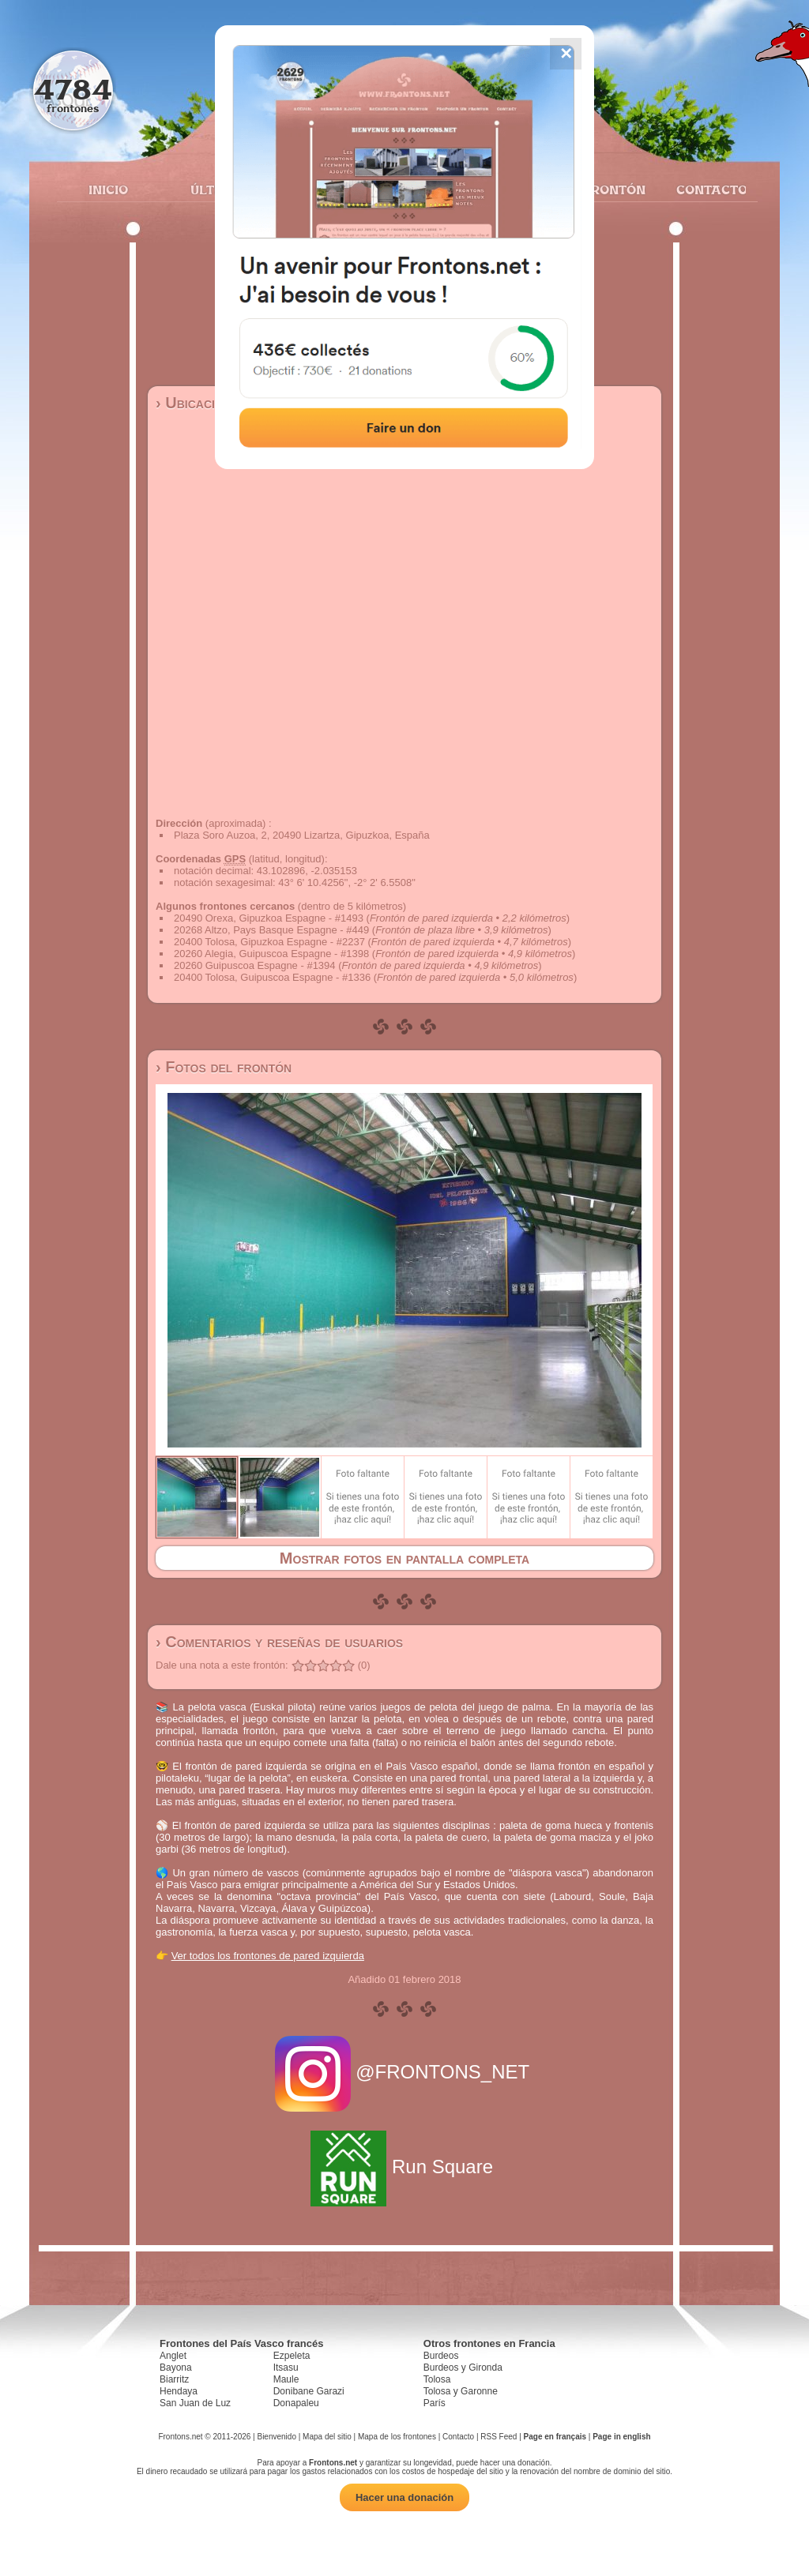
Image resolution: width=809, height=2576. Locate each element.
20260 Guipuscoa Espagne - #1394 (255, 965)
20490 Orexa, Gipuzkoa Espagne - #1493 (268, 918)
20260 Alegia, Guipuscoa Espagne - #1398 (271, 953)
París (434, 2403)
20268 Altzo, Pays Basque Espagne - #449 (271, 930)
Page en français (555, 2436)
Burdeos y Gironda (462, 2367)
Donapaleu (296, 2403)
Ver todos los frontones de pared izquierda (267, 1956)
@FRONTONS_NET (405, 2071)
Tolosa (437, 2379)
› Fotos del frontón (224, 1067)
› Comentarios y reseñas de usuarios (279, 1641)
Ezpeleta (291, 2355)
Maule (286, 2379)
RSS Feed (498, 2436)
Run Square (404, 2166)
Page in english (621, 2436)
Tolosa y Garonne (460, 2391)
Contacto (705, 189)
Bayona (176, 2367)
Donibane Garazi (308, 2391)
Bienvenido (276, 2436)
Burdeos (441, 2355)
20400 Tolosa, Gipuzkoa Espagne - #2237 (269, 942)
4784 (73, 88)
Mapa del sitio (327, 2436)
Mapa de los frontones (397, 2436)
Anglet (173, 2355)
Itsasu (286, 2367)
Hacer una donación (404, 2497)
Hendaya (179, 2391)
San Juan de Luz (195, 2403)
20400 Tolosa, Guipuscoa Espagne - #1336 (272, 977)
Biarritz (174, 2379)
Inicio (108, 189)
